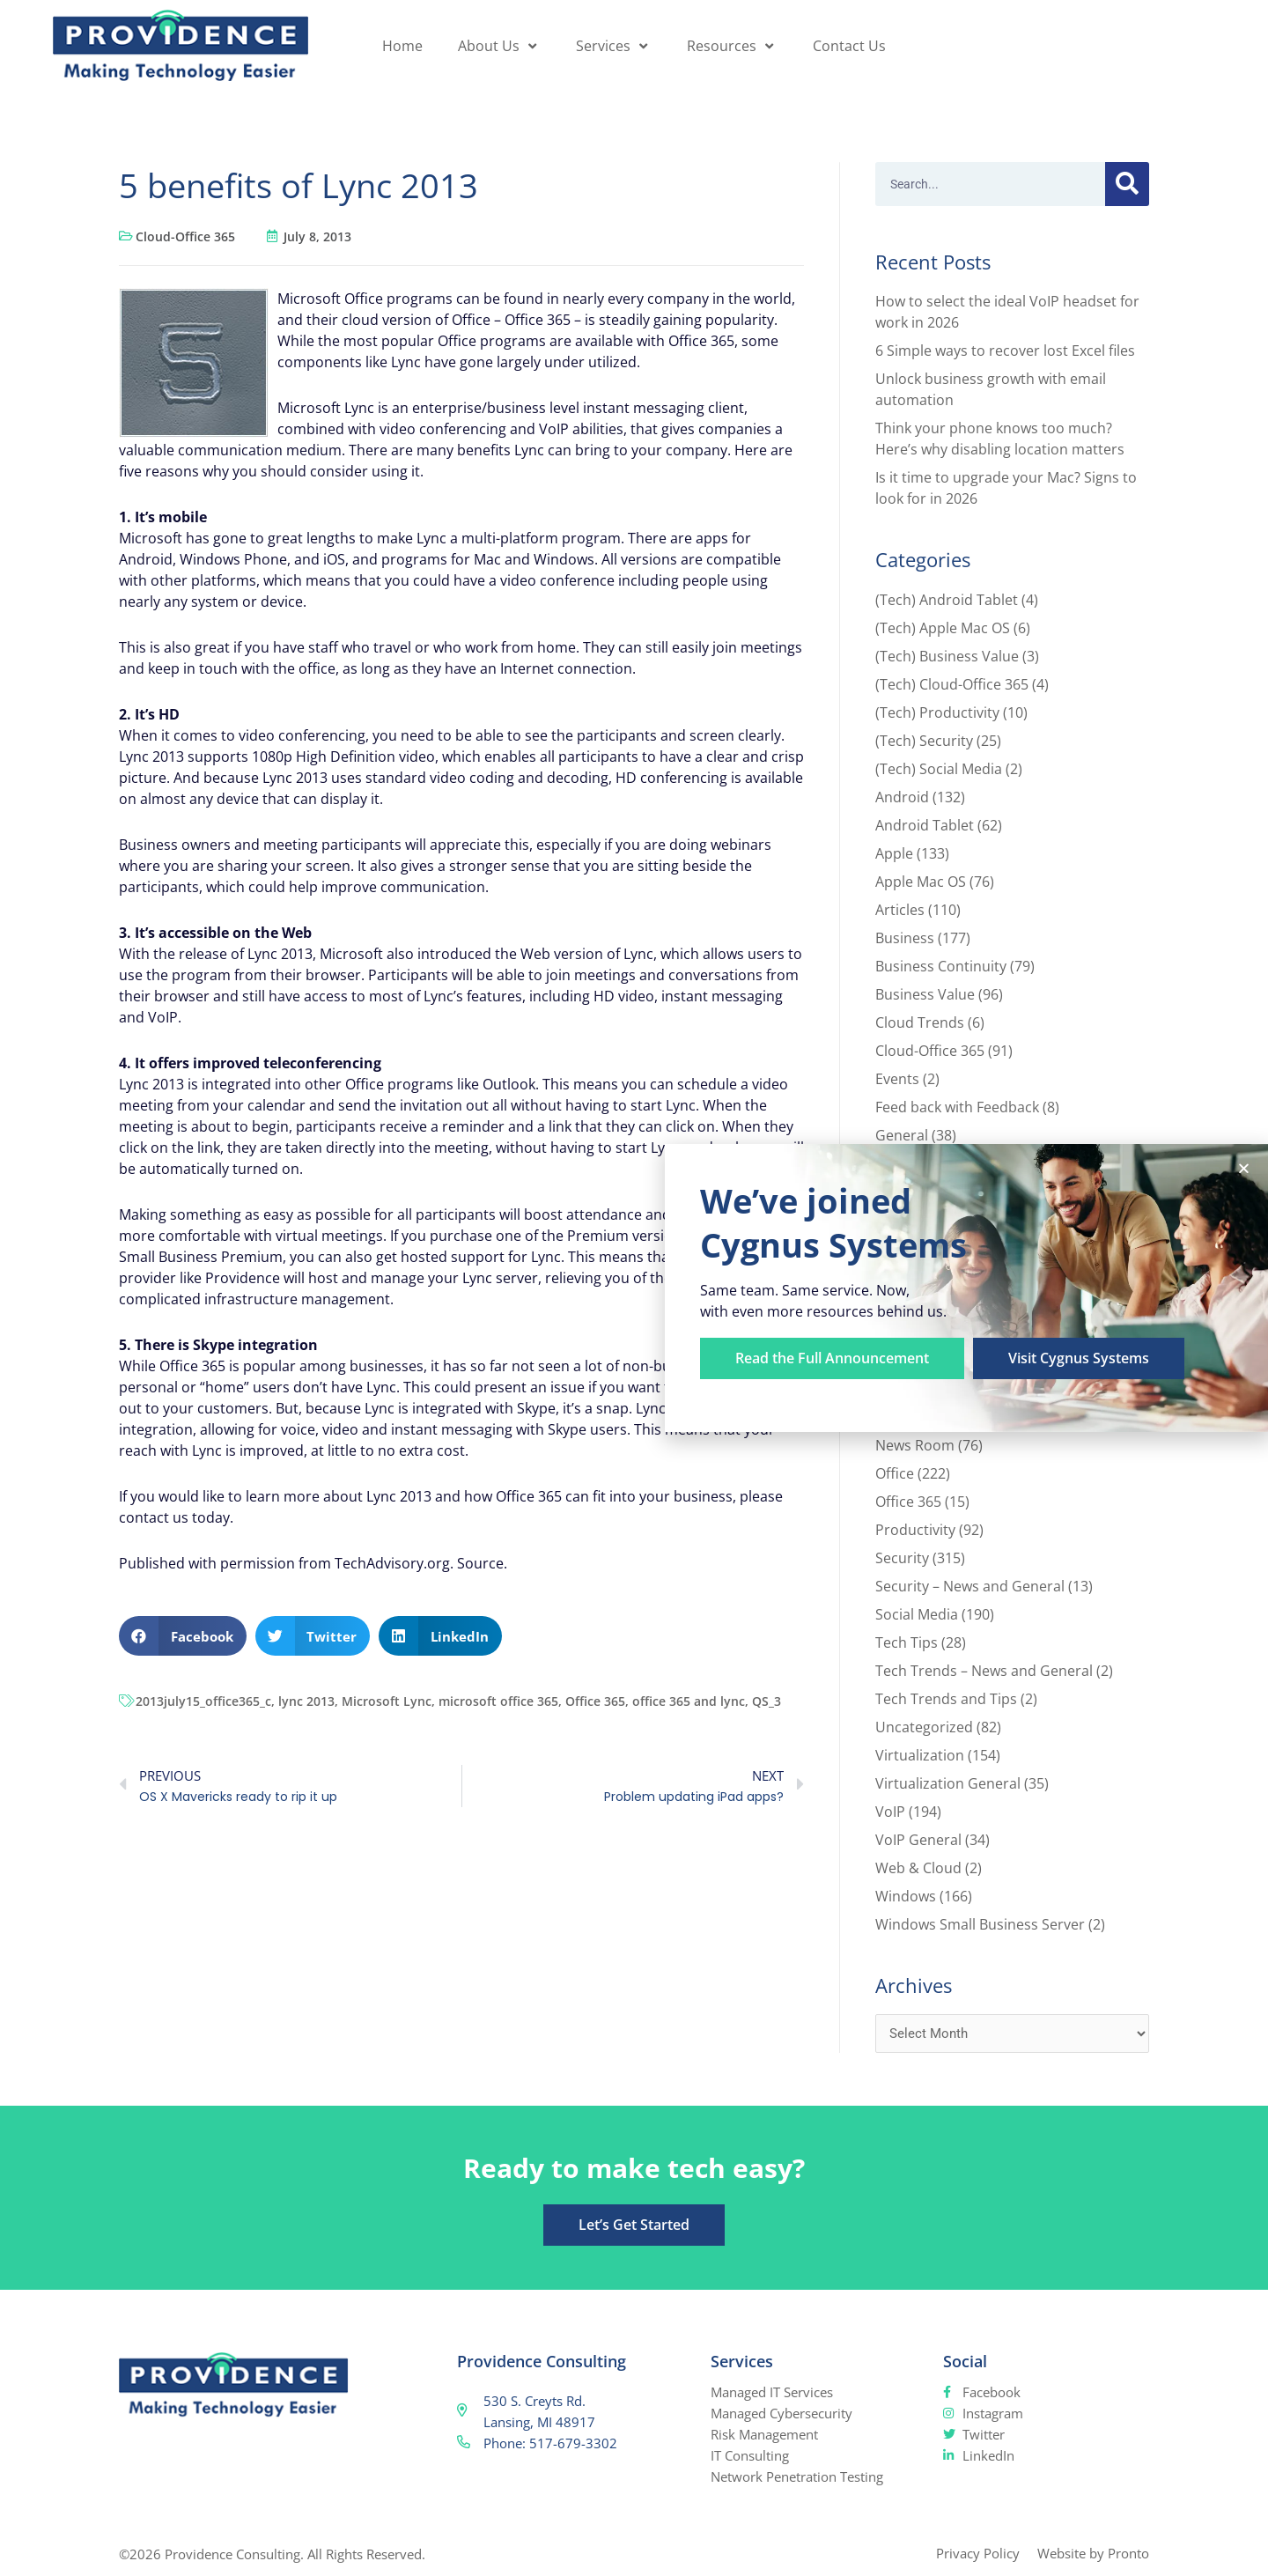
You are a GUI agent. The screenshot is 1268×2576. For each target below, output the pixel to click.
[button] (183, 1636)
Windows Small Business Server (980, 1924)
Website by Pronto (1093, 2553)
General (901, 1135)
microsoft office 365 (498, 1701)
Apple (894, 853)
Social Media (916, 1614)
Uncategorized (924, 1727)
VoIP (890, 1811)
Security (902, 1558)
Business (904, 938)
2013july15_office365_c (203, 1701)
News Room (915, 1445)
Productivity (915, 1529)
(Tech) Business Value (947, 656)
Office (894, 1473)
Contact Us (849, 45)
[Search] (1127, 184)
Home (402, 45)
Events (897, 1079)
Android (902, 797)
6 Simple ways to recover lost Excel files (1005, 350)
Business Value (925, 994)
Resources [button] (732, 45)
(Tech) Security (924, 740)
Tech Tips (906, 1642)
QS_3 (766, 1701)
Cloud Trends (919, 1022)
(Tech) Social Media (938, 769)
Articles (900, 909)
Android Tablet (924, 825)
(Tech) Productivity (937, 712)
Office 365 (595, 1701)
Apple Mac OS (920, 881)
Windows (905, 1896)
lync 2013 (306, 1701)
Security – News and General (970, 1586)
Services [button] (614, 45)
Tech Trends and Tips (946, 1699)
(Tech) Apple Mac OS (942, 628)
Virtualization (919, 1755)
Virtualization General (948, 1783)
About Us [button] (499, 45)
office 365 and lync (688, 1701)
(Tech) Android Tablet (946, 599)
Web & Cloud (918, 1868)
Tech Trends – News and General (984, 1670)
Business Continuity (940, 966)
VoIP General (918, 1839)
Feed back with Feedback (957, 1107)
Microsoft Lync (386, 1701)
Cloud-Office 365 (185, 236)
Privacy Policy (978, 2553)
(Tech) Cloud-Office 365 (951, 684)
